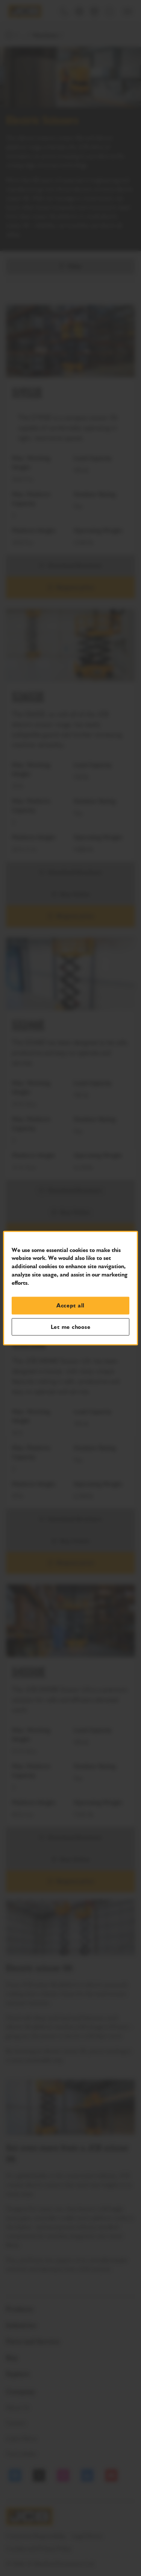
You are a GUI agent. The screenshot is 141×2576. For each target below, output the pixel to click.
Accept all (70, 1305)
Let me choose (71, 1326)
